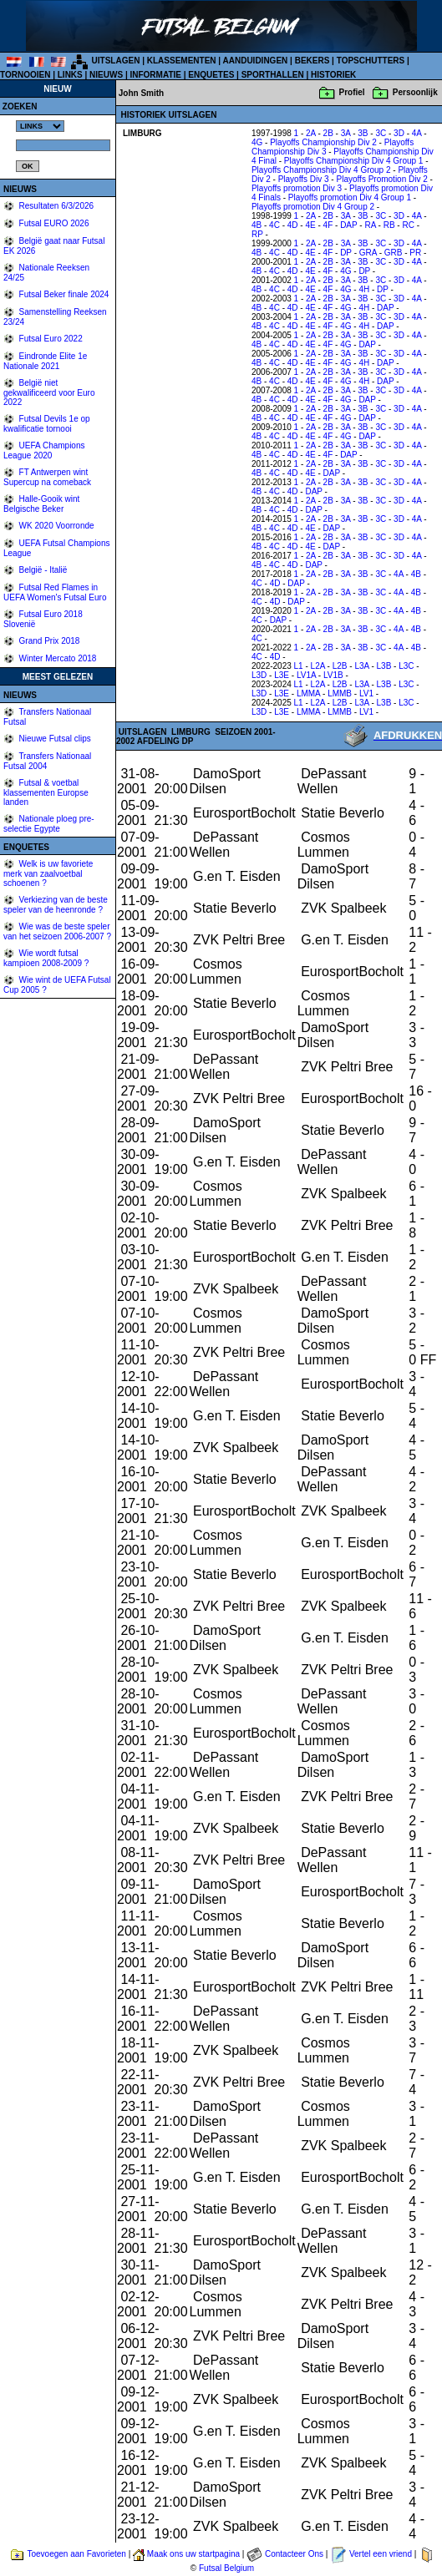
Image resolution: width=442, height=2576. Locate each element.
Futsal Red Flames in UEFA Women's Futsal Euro (54, 592)
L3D (259, 675)
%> (40, 126)
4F (328, 225)
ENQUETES (211, 74)
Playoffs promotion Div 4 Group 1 (349, 197)
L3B (384, 666)
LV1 (366, 693)
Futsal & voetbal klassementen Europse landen (46, 792)
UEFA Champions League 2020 (44, 450)
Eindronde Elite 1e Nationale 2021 (45, 361)
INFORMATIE (155, 74)
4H (363, 289)
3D (399, 133)
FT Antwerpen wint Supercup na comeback (47, 477)
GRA (368, 252)
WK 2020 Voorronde (55, 525)
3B (363, 133)
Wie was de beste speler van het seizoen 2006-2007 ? (57, 931)
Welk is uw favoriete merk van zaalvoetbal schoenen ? (48, 873)
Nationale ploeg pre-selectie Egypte (48, 823)
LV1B (333, 675)
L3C (406, 666)
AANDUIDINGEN (255, 60)
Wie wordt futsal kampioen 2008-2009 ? (46, 958)
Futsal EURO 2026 (53, 223)
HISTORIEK (333, 74)
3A (346, 133)
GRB (393, 252)
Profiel (352, 92)
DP (346, 252)
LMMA (308, 693)
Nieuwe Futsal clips (54, 738)
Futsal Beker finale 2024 (63, 294)
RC (408, 225)
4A (417, 133)
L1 (298, 666)
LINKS (70, 74)
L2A (318, 666)
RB (389, 225)
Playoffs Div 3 (303, 179)
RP (257, 234)
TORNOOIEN (25, 74)
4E (310, 225)
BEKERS (312, 60)
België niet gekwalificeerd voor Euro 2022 (49, 392)
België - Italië (42, 569)
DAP (348, 225)
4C (274, 225)
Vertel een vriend (380, 2553)
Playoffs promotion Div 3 (296, 188)
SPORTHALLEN (272, 74)
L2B (340, 666)
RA (369, 225)
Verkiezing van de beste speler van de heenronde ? (55, 904)
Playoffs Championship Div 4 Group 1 (354, 160)
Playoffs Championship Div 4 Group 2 (321, 170)
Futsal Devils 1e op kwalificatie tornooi (46, 423)
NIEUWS (106, 74)
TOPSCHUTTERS (371, 60)
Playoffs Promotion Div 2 (381, 179)
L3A (361, 666)
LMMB (340, 693)
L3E (281, 675)
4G (256, 142)
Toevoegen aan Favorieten (76, 2553)
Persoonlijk (415, 92)
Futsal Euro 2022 (50, 338)
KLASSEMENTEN (181, 60)
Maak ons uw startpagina (193, 2553)
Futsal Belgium (226, 2568)
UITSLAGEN (116, 60)
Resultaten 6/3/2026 (55, 205)
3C (380, 133)
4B (256, 225)
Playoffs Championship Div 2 (323, 142)
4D (292, 225)
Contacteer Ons (294, 2553)
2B (328, 133)
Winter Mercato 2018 (57, 658)
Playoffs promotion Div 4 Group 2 (312, 206)
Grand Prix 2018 (48, 640)
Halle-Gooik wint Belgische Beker (41, 504)
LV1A (306, 675)
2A (311, 133)
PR (415, 252)
